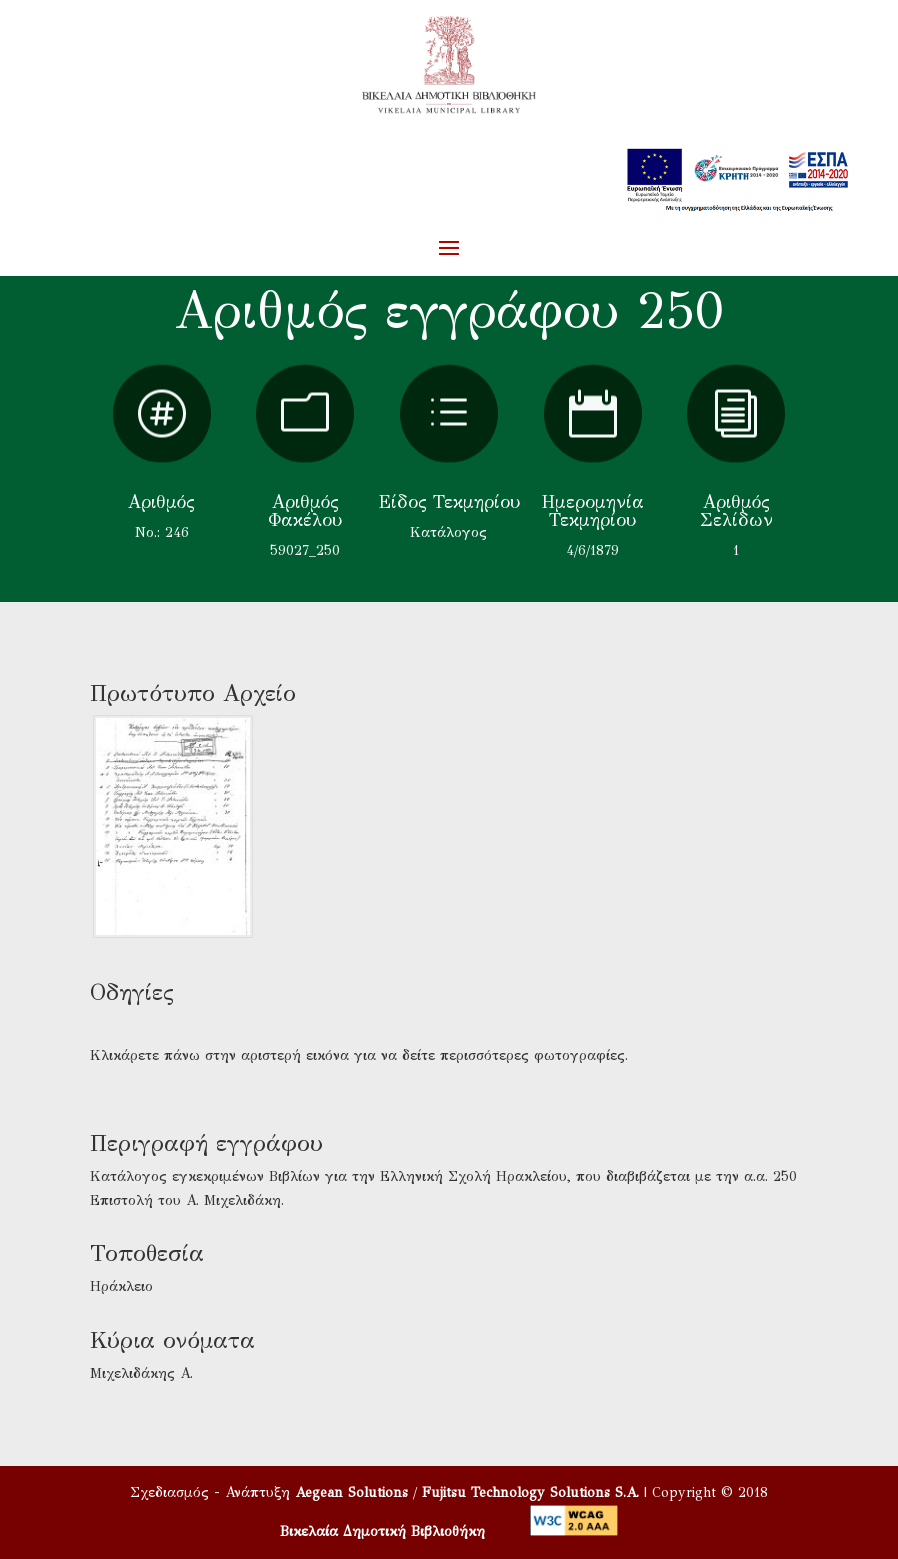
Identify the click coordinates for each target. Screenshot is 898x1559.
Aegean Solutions (351, 1492)
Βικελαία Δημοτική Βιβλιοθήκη (382, 1531)
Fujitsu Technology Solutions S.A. (530, 1492)
